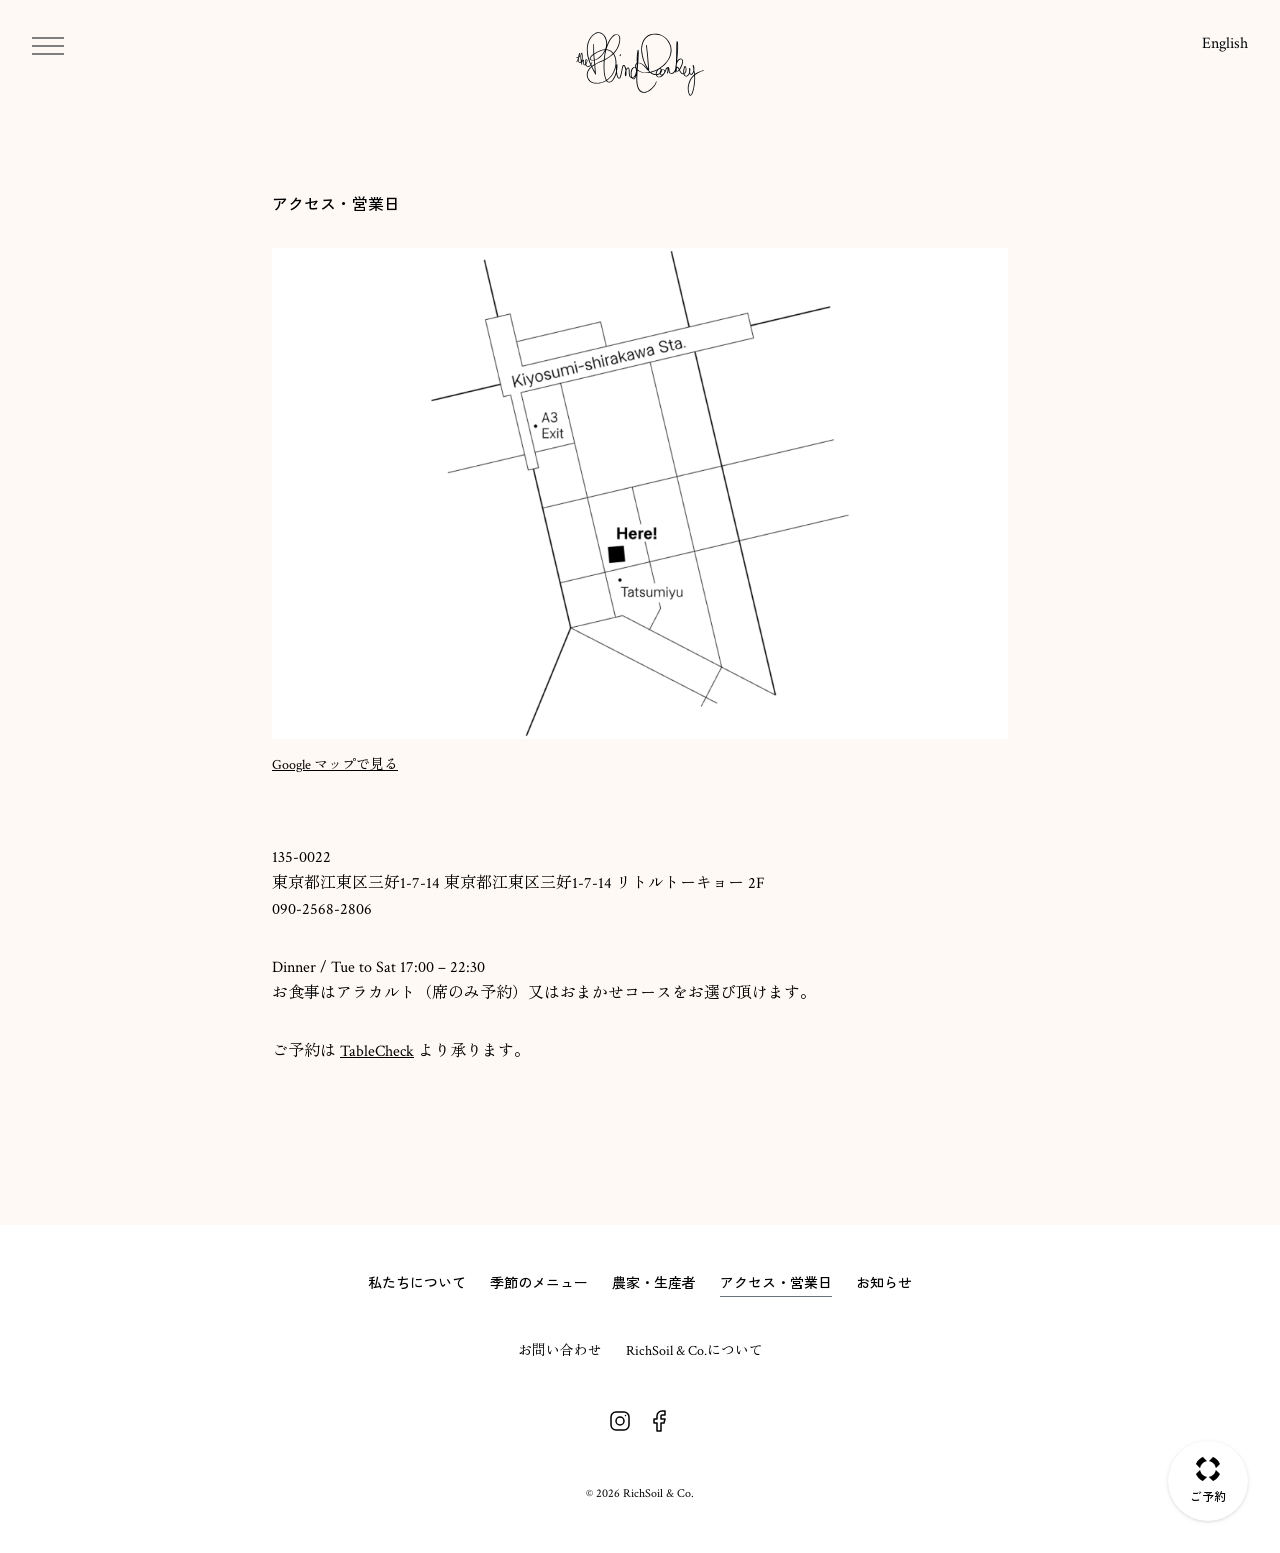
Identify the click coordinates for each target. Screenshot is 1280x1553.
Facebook (660, 1421)
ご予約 (1208, 1496)
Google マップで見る (335, 765)
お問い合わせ (560, 1351)
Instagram (620, 1421)
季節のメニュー (539, 1282)
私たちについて (417, 1282)
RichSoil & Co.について (694, 1351)
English (1225, 43)
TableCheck (377, 1051)
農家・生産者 (654, 1282)
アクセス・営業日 (776, 1282)
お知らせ (884, 1282)
